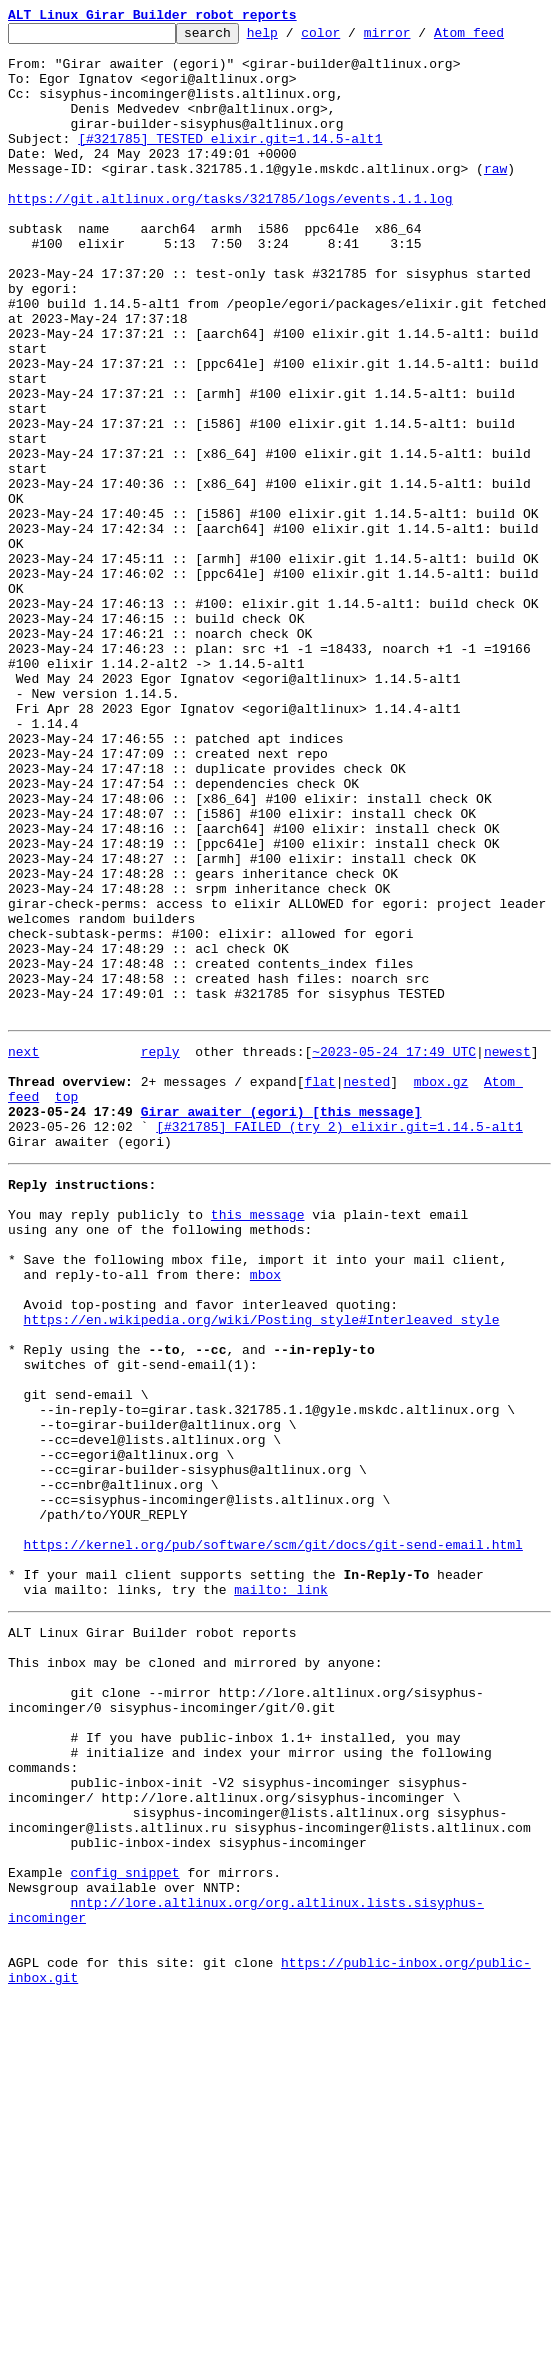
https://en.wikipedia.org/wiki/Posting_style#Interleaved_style (262, 1568)
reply (160, 1252)
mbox (265, 1514)
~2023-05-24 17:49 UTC (394, 1252)
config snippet (124, 2226)
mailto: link (281, 1892)
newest (507, 1252)
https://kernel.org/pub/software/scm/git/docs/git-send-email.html (273, 1838)
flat (319, 1288)
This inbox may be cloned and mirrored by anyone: (195, 1974)
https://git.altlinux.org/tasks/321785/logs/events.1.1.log (230, 234)
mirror (418, 38)
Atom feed (500, 38)
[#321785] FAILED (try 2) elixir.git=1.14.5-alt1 (339, 1342)
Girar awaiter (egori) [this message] (281, 1324)
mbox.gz (441, 1288)
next (23, 1252)
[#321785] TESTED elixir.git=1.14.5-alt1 (230, 162)
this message (258, 1442)
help (293, 38)
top (66, 1306)
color (351, 38)
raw (495, 198)
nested (366, 1288)
